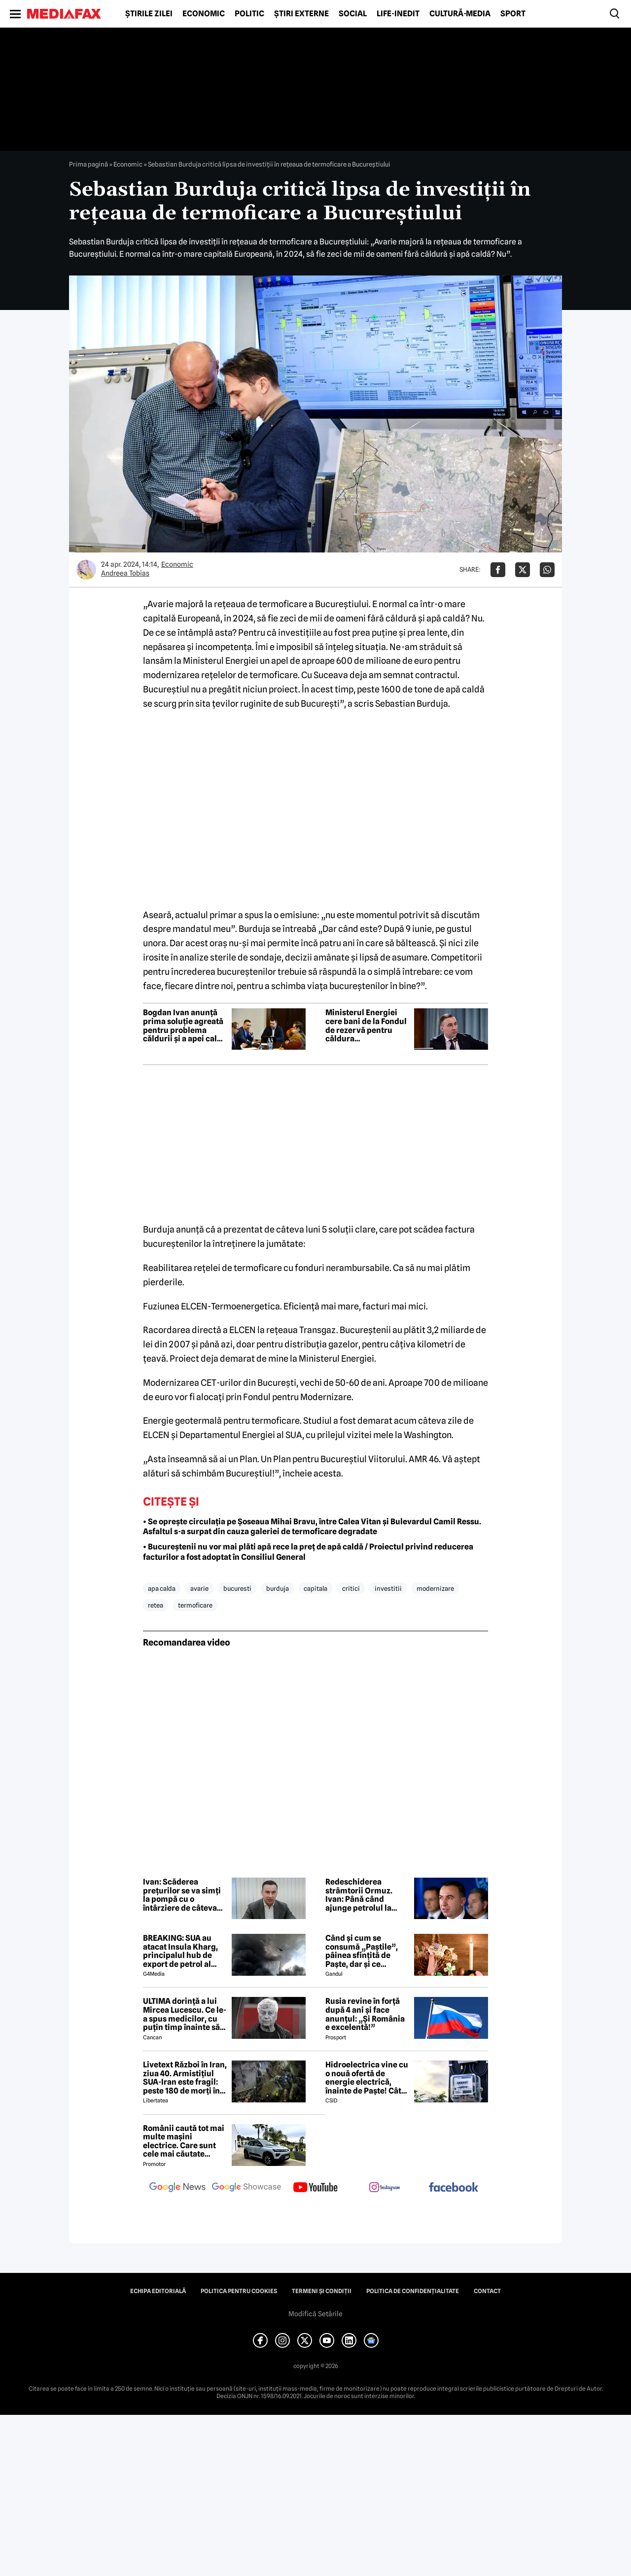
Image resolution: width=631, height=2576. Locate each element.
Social (353, 14)
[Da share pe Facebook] (498, 569)
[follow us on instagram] (384, 2188)
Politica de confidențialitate (412, 2291)
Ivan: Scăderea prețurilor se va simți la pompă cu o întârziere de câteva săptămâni (182, 1895)
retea (155, 1605)
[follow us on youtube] (315, 2188)
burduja (277, 1588)
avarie (199, 1588)
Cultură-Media (460, 14)
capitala (315, 1588)
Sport (513, 14)
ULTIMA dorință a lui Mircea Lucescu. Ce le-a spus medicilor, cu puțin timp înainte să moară (184, 2014)
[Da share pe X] (522, 569)
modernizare (435, 1588)
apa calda (161, 1588)
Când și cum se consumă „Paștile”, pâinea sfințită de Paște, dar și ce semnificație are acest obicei (366, 1951)
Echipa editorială (158, 2291)
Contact (487, 2291)
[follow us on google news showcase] (246, 2188)
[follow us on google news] (177, 2188)
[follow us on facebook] (453, 2188)
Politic (249, 14)
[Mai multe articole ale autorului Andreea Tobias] (86, 570)
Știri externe (301, 14)
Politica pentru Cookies (239, 2291)
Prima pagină (88, 164)
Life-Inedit (398, 14)
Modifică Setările (315, 2314)
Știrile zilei (149, 14)
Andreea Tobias (125, 573)
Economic (203, 14)
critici (351, 1588)
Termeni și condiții (321, 2291)
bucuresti (237, 1588)
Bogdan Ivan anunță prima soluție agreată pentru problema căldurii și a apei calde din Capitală (184, 1025)
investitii (388, 1588)
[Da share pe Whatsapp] (547, 569)
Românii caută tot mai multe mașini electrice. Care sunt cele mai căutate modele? (183, 2141)
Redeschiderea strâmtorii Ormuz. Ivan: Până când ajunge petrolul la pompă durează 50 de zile (365, 1895)
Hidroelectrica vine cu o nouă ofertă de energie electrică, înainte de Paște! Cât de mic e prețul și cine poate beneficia (366, 2078)
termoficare (195, 1605)
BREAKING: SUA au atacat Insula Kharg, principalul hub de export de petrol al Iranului (180, 1951)
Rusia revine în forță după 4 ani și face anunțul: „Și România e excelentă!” (365, 2014)
